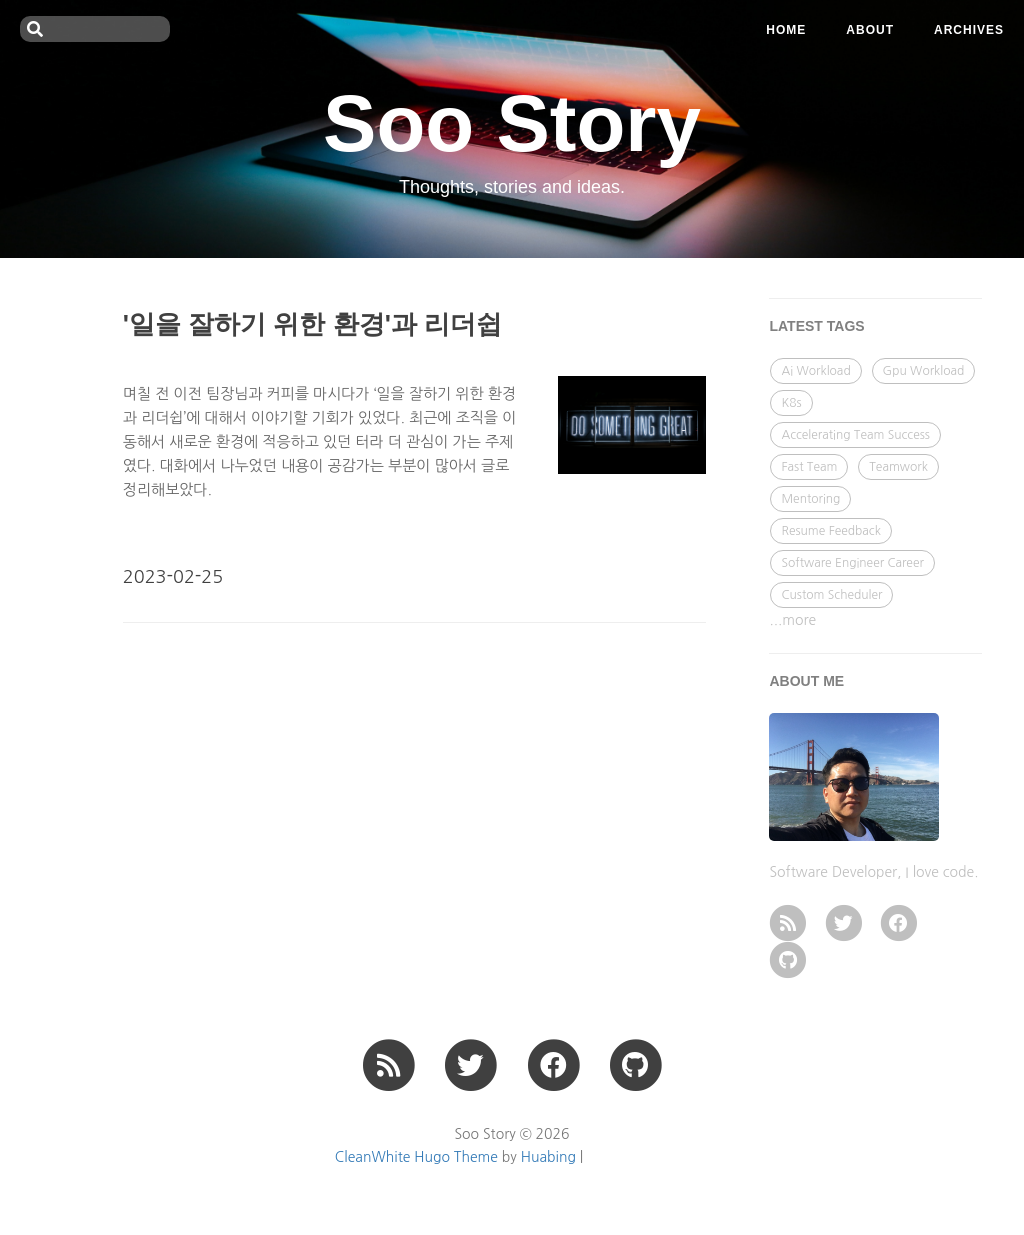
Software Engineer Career (852, 563)
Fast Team (809, 467)
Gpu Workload (924, 371)
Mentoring (810, 499)
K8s (791, 403)
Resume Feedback (830, 531)
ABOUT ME (806, 681)
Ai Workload (815, 371)
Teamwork (898, 467)
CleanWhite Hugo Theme (416, 1157)
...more (792, 620)
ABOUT (870, 30)
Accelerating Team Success (855, 435)
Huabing (548, 1157)
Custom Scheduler (831, 595)
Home (786, 30)
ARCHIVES (969, 30)
